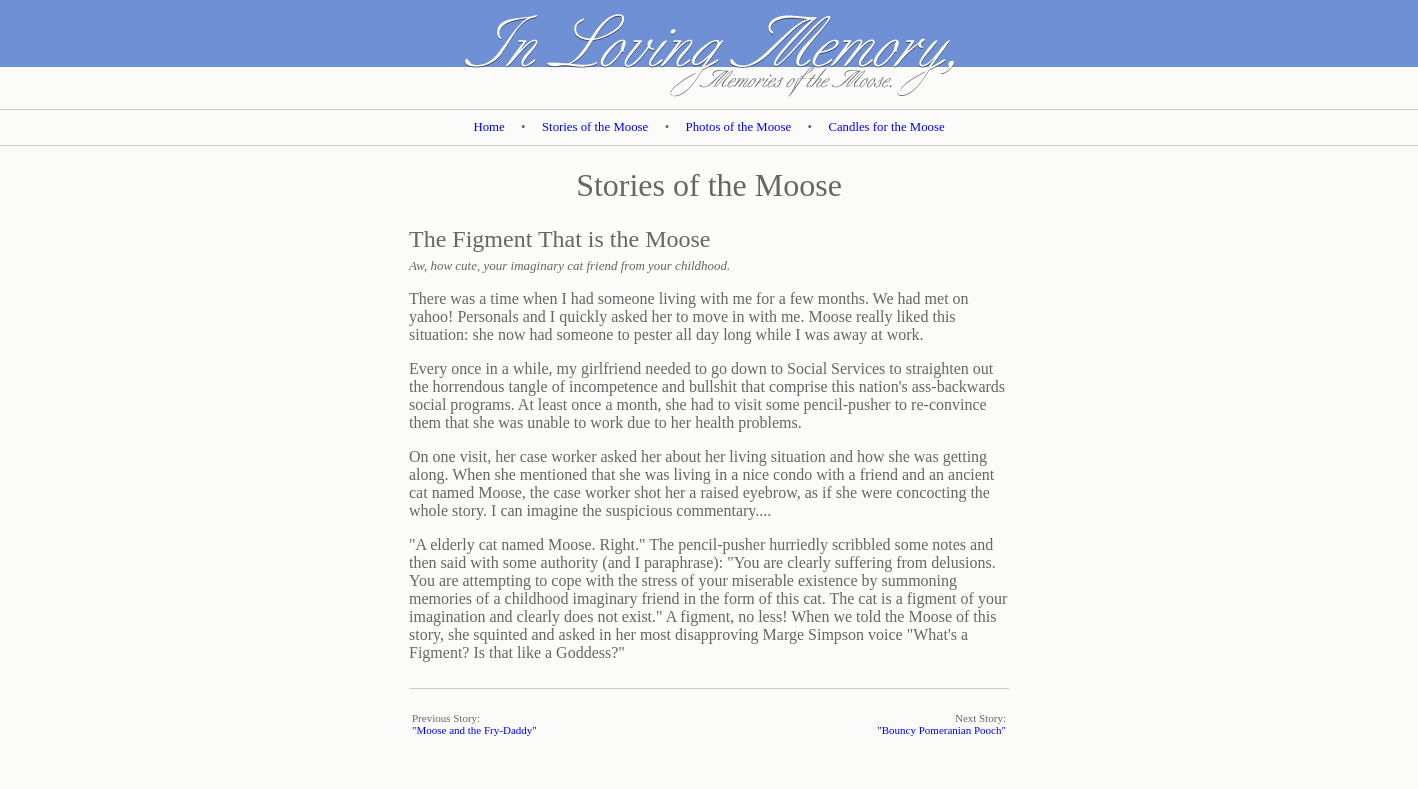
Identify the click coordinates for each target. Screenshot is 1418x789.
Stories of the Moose (595, 127)
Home (488, 127)
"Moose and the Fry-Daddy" (474, 730)
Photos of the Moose (739, 127)
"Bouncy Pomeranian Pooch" (941, 730)
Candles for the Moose (886, 127)
